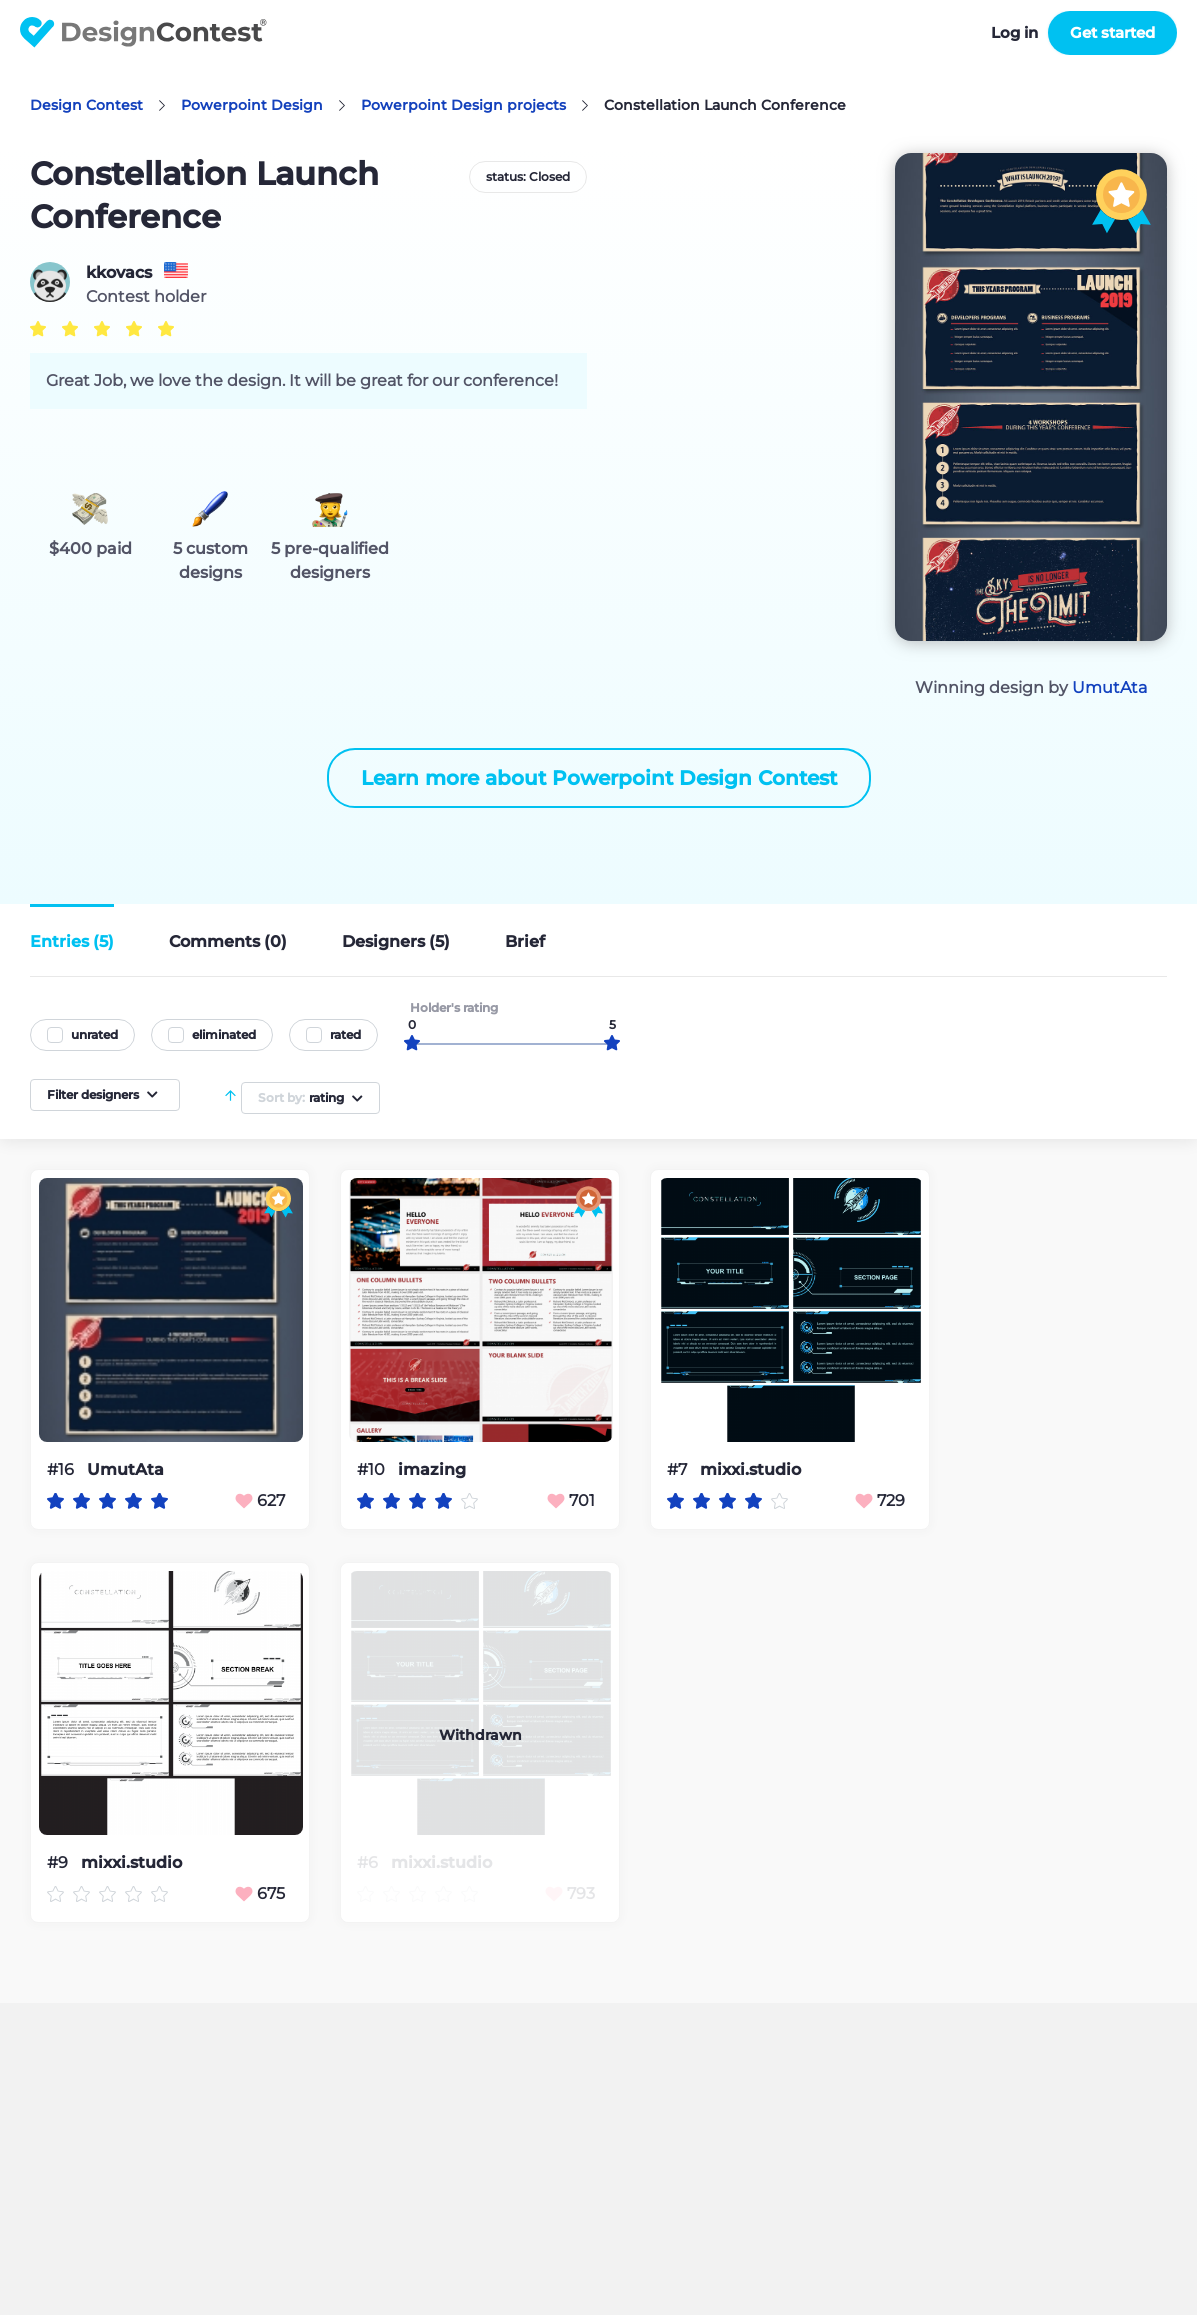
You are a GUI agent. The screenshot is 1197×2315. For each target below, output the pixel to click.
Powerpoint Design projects (463, 105)
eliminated (224, 1034)
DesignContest (143, 32)
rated (345, 1034)
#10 (373, 1469)
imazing (432, 1470)
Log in (1014, 32)
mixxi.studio (750, 1470)
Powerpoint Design (252, 105)
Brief (525, 941)
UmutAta (1109, 687)
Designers (396, 941)
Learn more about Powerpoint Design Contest (599, 778)
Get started (1112, 32)
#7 (679, 1469)
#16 (62, 1469)
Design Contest (86, 105)
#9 (59, 1862)
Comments (228, 941)
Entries (72, 941)
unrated (94, 1034)
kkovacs (119, 273)
